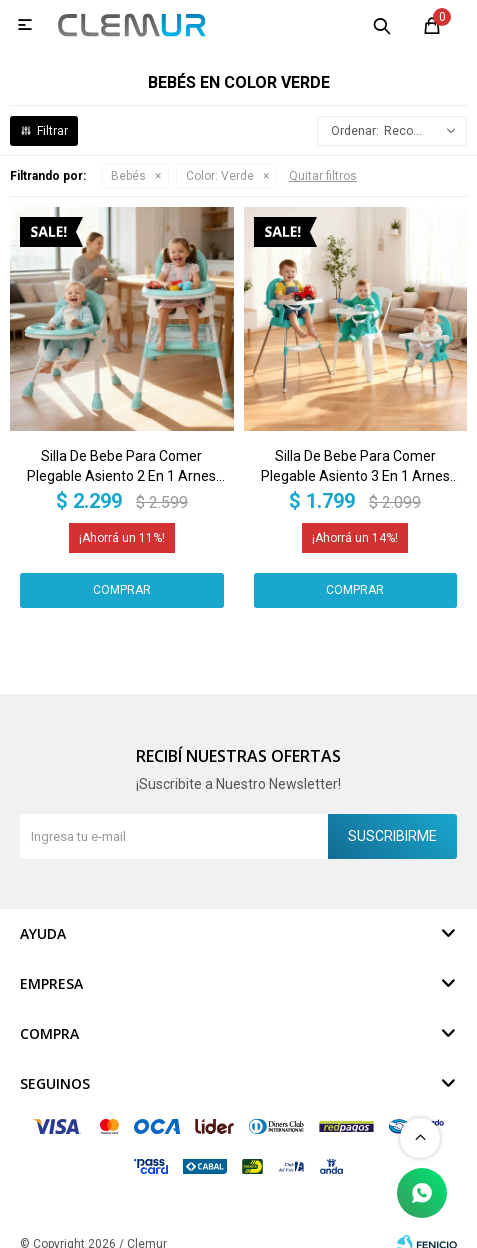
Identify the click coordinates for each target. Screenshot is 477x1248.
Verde (220, 176)
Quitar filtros (323, 176)
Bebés (128, 176)
